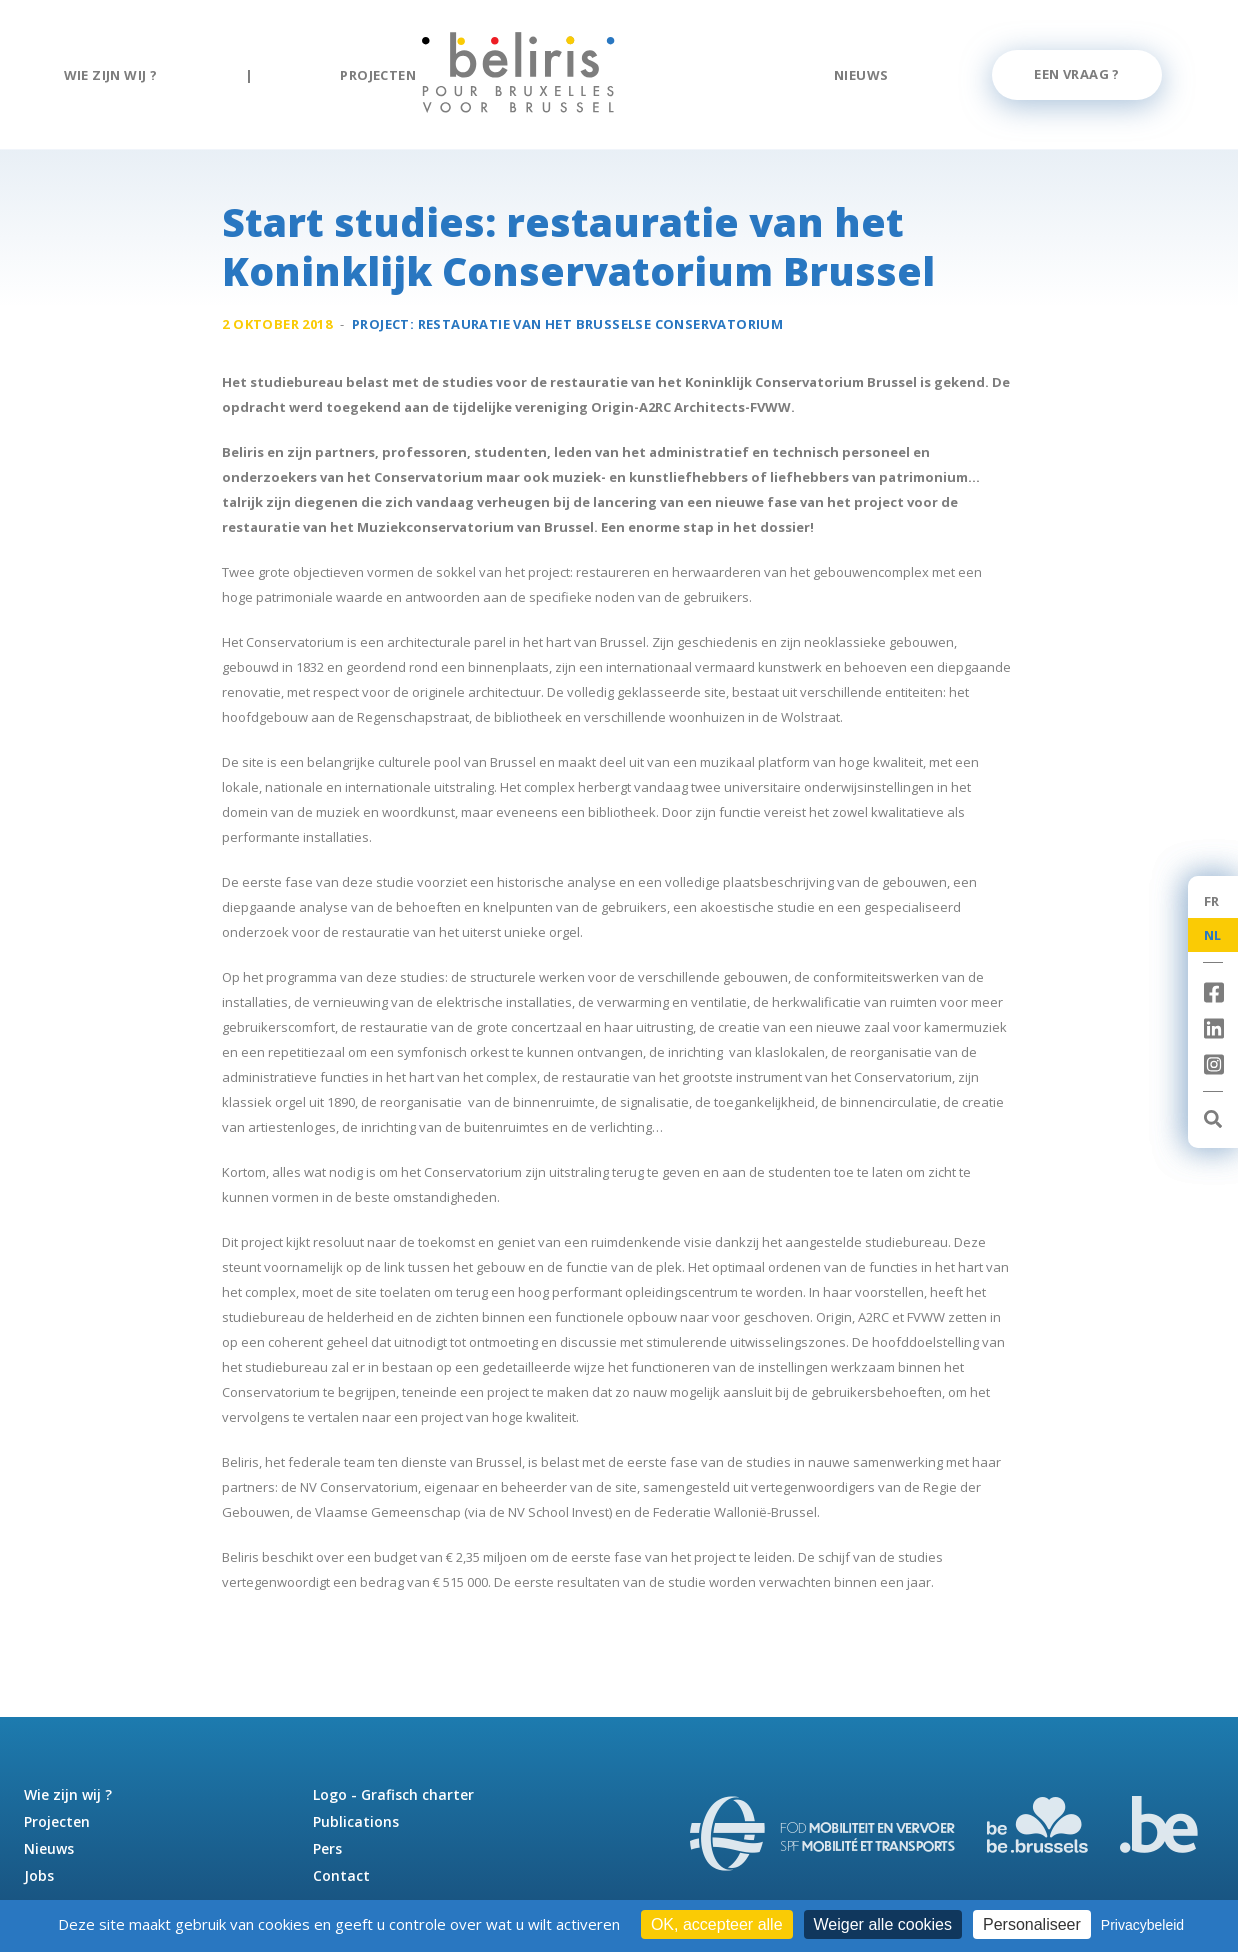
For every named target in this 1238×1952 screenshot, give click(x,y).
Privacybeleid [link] (1142, 1925)
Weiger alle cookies (883, 1924)
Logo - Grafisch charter (393, 1794)
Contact (341, 1875)
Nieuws (861, 75)
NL (1213, 935)
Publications (356, 1821)
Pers (327, 1848)
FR (1212, 901)
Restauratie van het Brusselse (601, 326)
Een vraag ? (1076, 74)
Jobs (39, 1875)
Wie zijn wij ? (111, 75)
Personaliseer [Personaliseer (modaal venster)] (1032, 1924)
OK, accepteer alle (717, 1924)
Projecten (378, 75)
